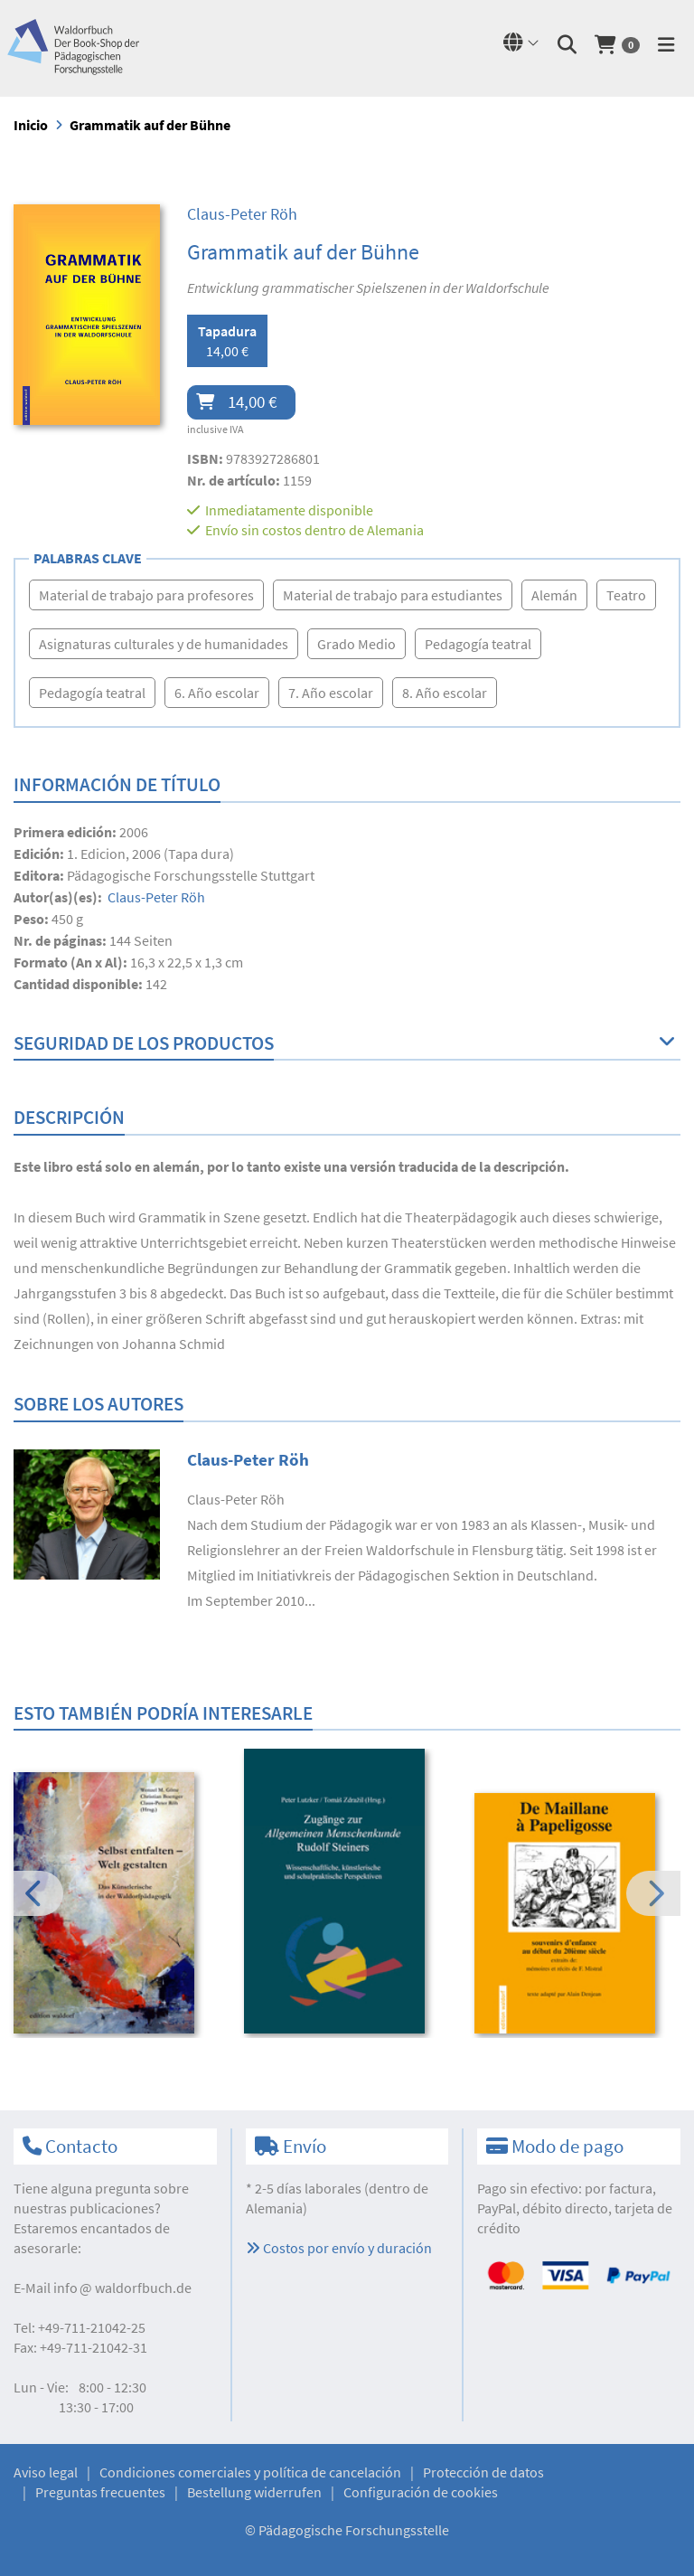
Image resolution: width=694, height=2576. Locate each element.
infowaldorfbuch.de (122, 2288)
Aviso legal (46, 2472)
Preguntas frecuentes (100, 2492)
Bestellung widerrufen (254, 2492)
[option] (117, 1905)
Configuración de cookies (420, 2492)
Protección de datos (483, 2472)
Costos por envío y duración (339, 2248)
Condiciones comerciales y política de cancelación (250, 2472)
